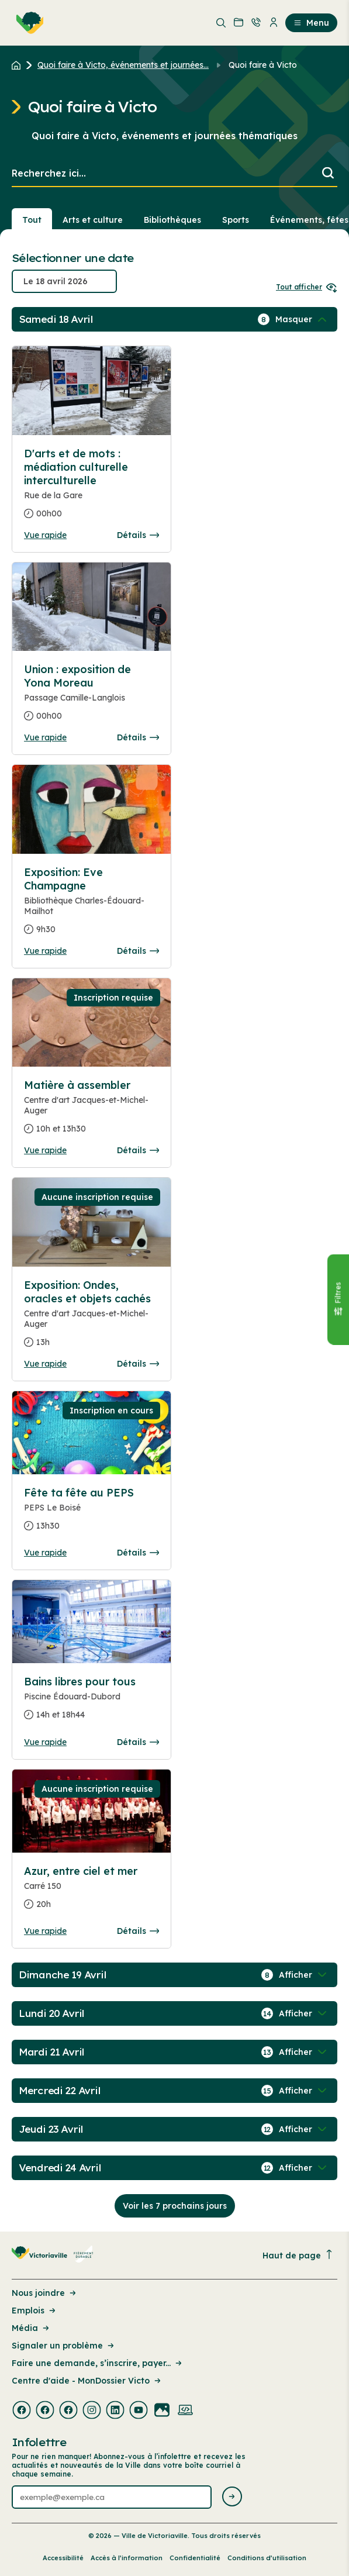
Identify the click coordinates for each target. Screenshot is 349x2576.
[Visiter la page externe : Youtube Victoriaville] (138, 2411)
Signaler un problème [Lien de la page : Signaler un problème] (64, 2345)
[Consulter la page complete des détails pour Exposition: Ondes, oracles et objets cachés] (91, 1318)
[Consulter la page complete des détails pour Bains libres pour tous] (91, 1703)
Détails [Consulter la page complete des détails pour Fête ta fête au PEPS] (138, 1552)
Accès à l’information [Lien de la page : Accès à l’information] (127, 2558)
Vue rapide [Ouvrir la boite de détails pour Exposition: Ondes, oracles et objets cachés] (45, 1363)
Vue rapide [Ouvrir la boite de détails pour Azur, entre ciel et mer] (45, 1931)
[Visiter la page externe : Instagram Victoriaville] (92, 2411)
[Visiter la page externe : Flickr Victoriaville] (162, 2411)
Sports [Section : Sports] (235, 220)
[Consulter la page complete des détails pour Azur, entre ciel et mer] (91, 1892)
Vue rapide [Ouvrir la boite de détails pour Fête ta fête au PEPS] (45, 1552)
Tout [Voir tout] (32, 220)
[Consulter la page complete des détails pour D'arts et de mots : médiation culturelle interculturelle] (91, 488)
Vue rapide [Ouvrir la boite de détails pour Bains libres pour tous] (45, 1742)
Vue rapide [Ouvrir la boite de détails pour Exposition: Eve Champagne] (45, 951)
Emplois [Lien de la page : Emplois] (34, 2310)
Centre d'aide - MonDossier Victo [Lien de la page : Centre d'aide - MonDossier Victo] (87, 2380)
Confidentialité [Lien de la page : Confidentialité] (195, 2558)
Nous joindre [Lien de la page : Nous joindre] (45, 2293)
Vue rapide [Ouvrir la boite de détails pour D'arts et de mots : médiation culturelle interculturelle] (45, 535)
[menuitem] (27, 23)
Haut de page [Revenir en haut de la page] (298, 2255)
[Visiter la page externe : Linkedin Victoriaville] (115, 2411)
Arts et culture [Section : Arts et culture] (93, 220)
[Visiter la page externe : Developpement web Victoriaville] (185, 2411)
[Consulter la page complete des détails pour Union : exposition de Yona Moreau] (91, 697)
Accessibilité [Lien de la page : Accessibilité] (63, 2558)
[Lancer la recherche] (328, 174)
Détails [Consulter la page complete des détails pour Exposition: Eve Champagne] (138, 951)
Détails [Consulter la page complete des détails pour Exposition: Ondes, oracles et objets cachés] (138, 1363)
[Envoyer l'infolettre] (232, 2497)
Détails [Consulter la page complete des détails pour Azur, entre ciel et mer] (138, 1931)
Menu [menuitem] (311, 23)
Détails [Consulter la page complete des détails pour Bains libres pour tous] (138, 1742)
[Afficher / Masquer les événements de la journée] (302, 319)
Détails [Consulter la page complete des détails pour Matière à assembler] (138, 1150)
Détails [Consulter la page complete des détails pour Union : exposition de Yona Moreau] (138, 737)
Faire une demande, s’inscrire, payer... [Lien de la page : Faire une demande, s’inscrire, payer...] (98, 2363)
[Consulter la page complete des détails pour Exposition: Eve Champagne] (91, 905)
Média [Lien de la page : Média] (31, 2328)
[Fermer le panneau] (338, 1299)
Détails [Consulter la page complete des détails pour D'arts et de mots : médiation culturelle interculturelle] (138, 535)
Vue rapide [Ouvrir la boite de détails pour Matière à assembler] (45, 1150)
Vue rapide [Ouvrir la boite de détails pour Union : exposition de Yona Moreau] (45, 737)
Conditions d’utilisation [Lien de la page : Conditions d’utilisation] (266, 2558)
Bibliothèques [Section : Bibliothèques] (172, 220)
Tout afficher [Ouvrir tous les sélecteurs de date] (306, 287)
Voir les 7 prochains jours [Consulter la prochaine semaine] (175, 2206)
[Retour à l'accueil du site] (19, 65)
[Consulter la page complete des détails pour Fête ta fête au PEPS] (91, 1514)
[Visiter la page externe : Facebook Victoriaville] (22, 2411)
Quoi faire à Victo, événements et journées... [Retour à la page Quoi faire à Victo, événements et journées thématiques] (123, 65)
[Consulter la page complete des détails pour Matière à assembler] (91, 1111)
